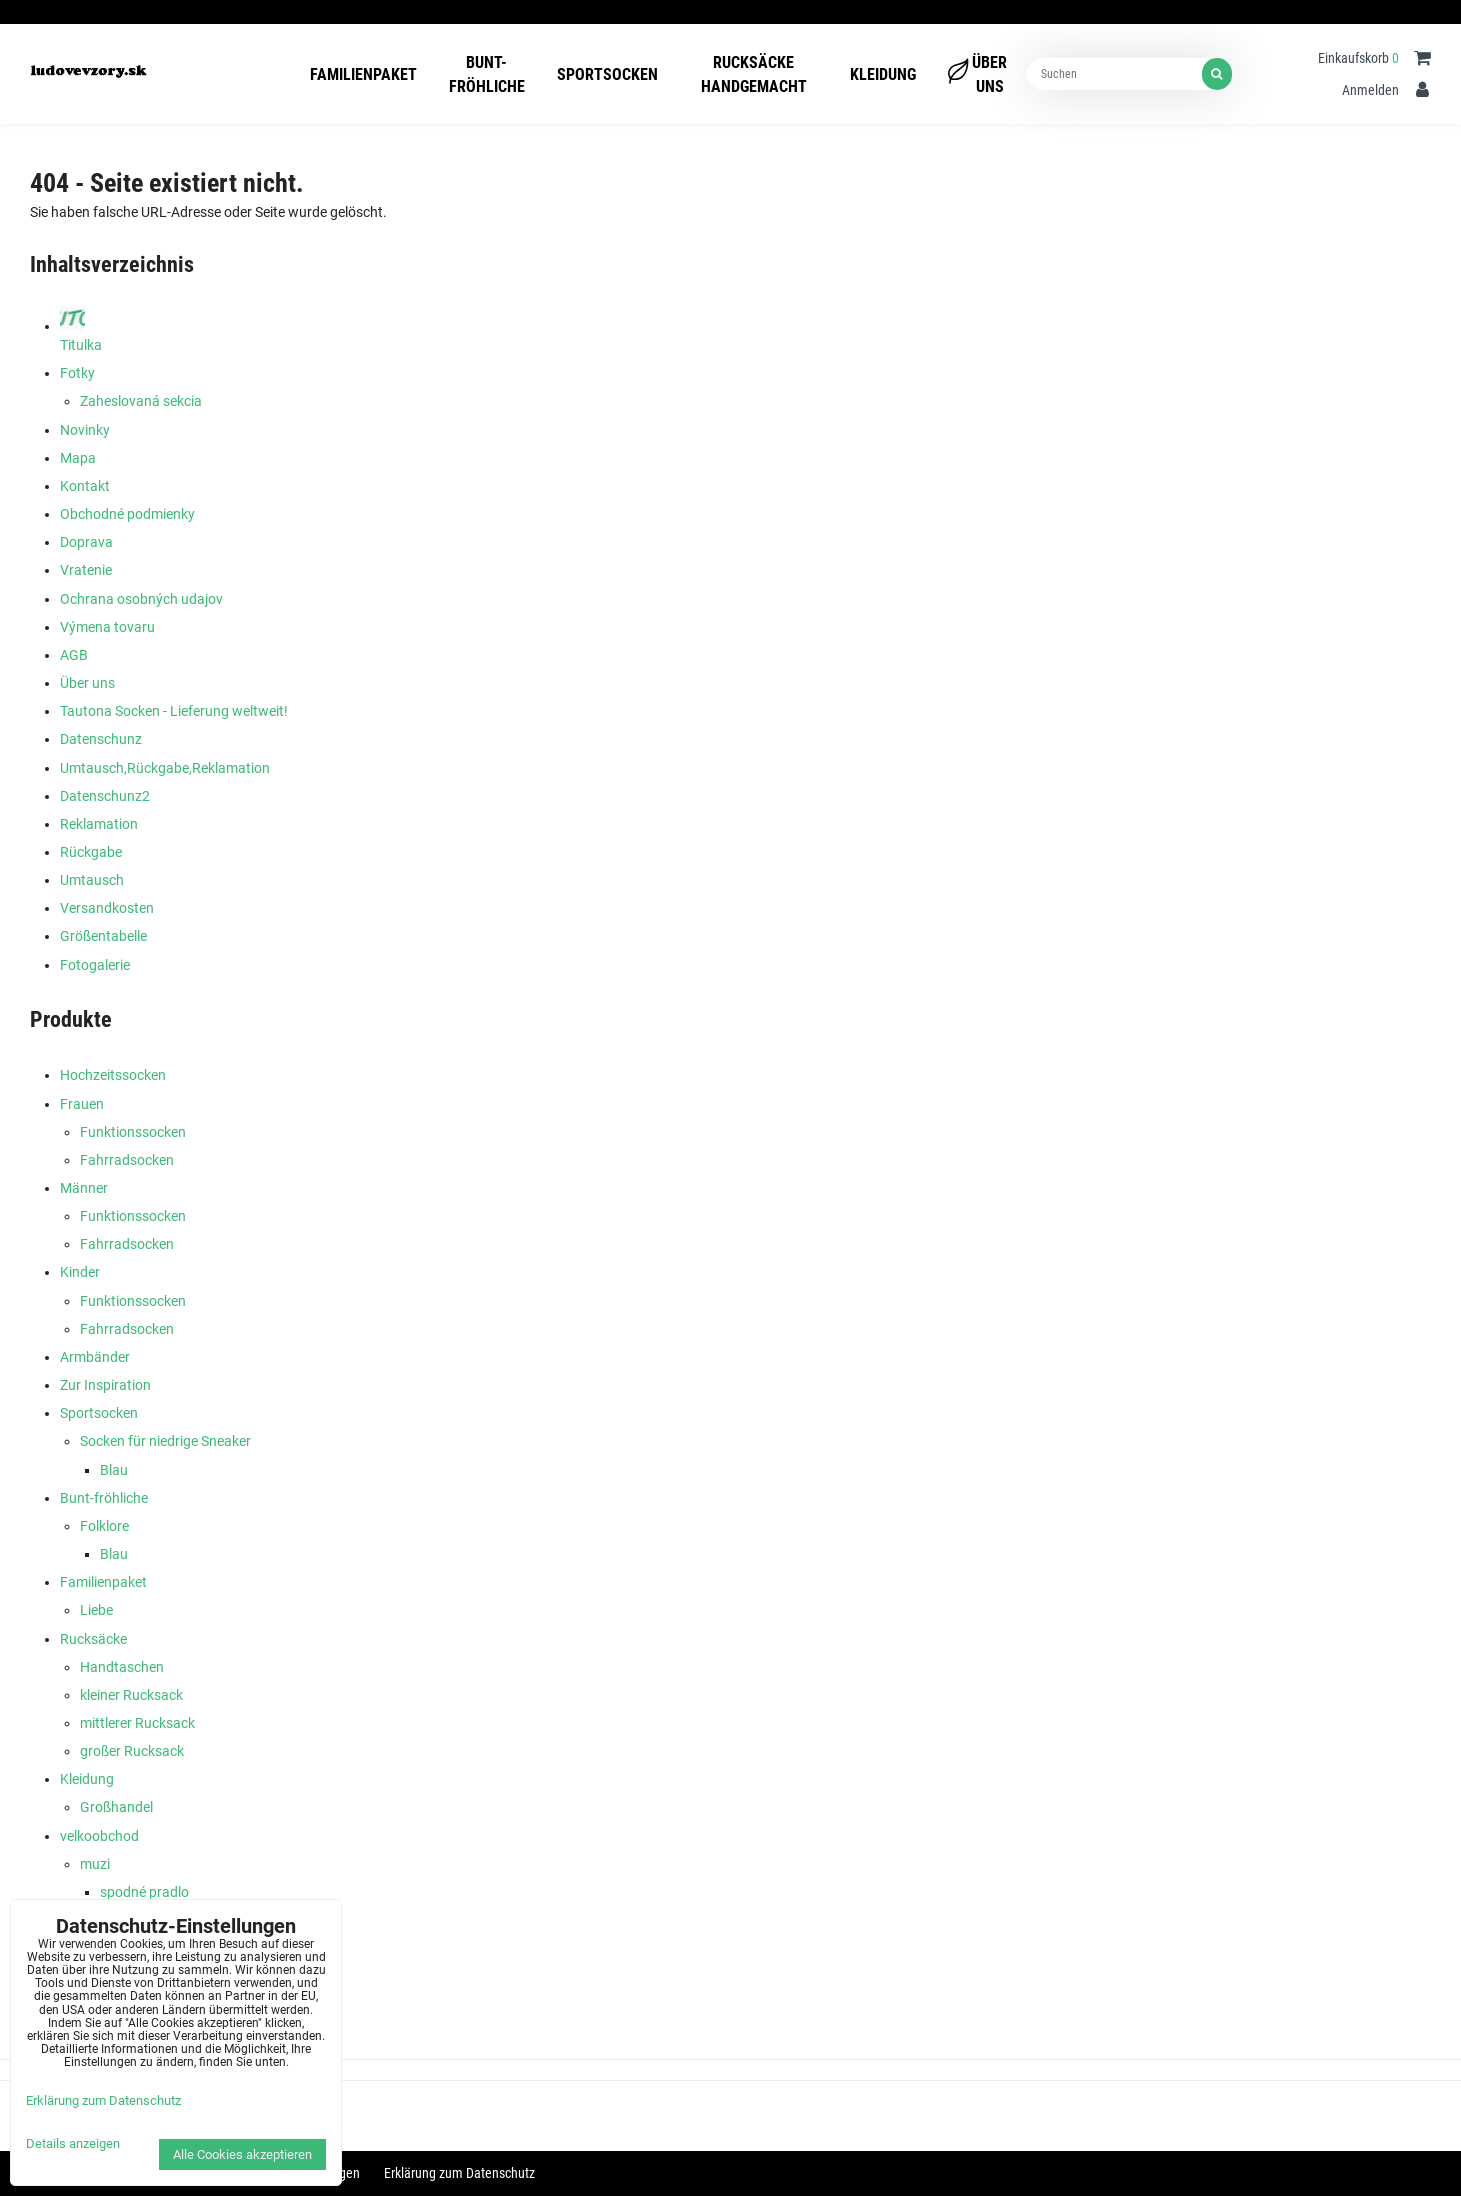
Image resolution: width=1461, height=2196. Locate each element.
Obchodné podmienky (127, 514)
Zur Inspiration (105, 1385)
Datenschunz (101, 739)
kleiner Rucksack (131, 1695)
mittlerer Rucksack (137, 1723)
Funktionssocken (133, 1132)
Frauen (82, 1104)
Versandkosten (107, 908)
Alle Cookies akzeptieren (242, 2154)
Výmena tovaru (107, 627)
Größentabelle (103, 936)
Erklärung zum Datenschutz (459, 2173)
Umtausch (92, 880)
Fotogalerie (95, 965)
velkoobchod (99, 1836)
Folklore (104, 1526)
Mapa (78, 458)
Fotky (77, 373)
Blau (114, 1470)
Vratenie (86, 570)
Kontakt (85, 486)
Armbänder (95, 1357)
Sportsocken (99, 1413)
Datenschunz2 (105, 796)
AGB (74, 655)
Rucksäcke (93, 1639)
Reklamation (99, 824)
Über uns (87, 683)
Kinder (80, 1272)
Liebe (96, 1610)
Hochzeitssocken (113, 1075)
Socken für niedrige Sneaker (165, 1441)
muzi (95, 1864)
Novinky (85, 430)
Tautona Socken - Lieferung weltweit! (174, 711)
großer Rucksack (132, 1751)
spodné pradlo (144, 1892)
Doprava (86, 542)
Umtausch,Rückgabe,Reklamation (165, 768)
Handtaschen (122, 1667)
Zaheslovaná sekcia (141, 401)
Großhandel (116, 1807)
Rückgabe (91, 852)
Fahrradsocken (127, 1160)
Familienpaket (103, 1582)
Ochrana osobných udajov (141, 599)
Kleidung (87, 1779)
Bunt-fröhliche (104, 1498)
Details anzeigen (73, 2144)
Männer (84, 1188)
